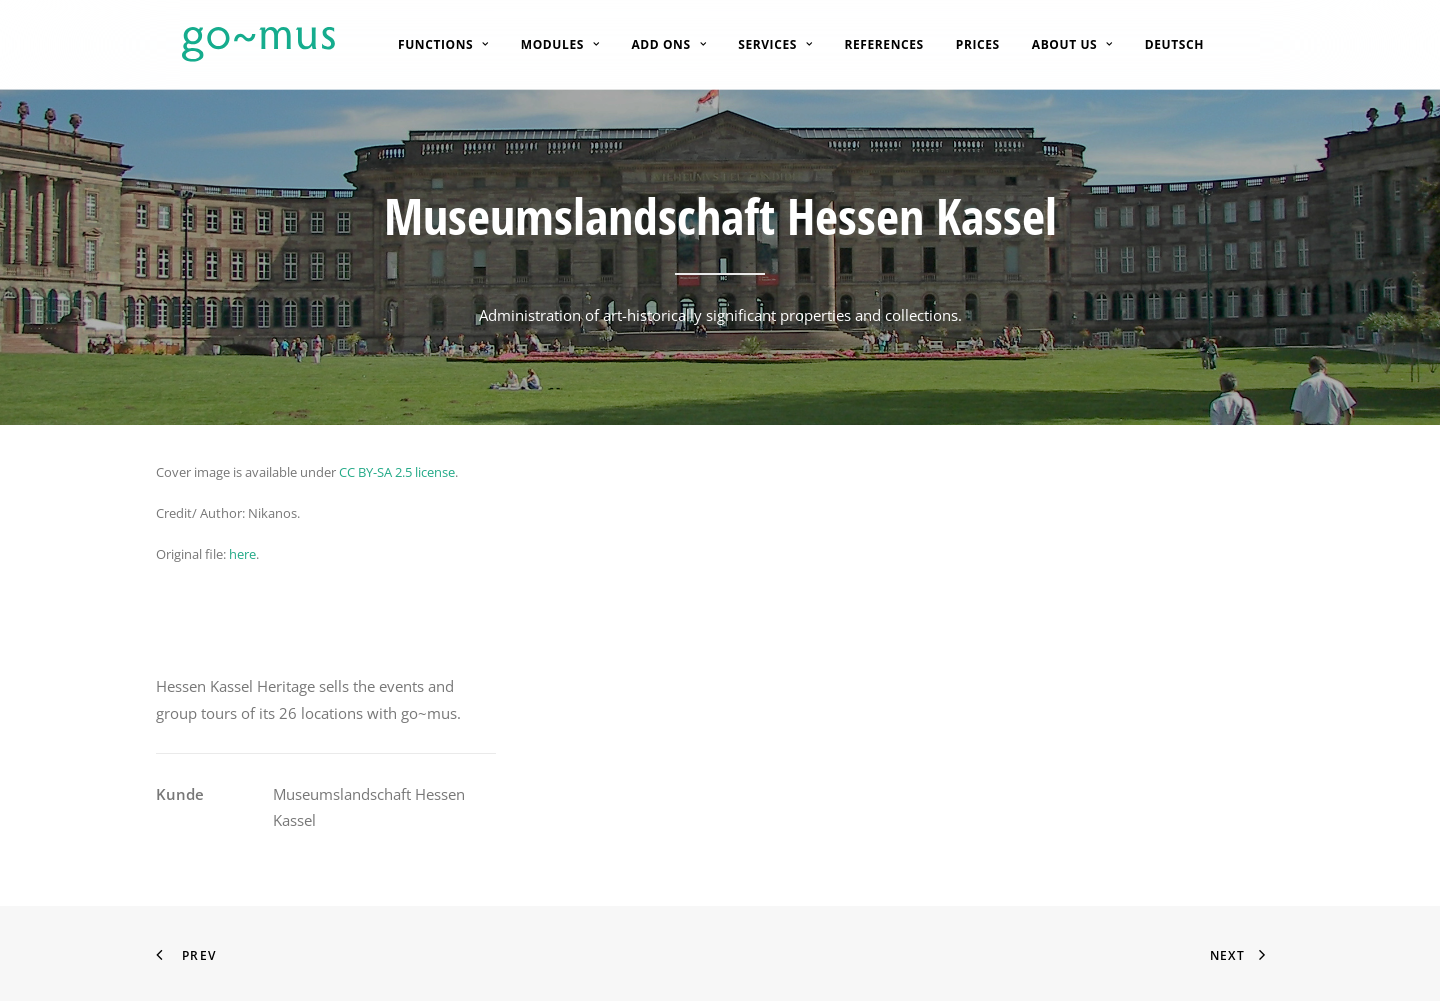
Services (760, 44)
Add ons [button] (653, 44)
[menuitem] (428, 44)
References (868, 44)
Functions (428, 44)
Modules (545, 44)
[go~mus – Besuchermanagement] (232, 44)
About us (1057, 44)
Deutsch (1159, 45)
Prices (963, 44)
